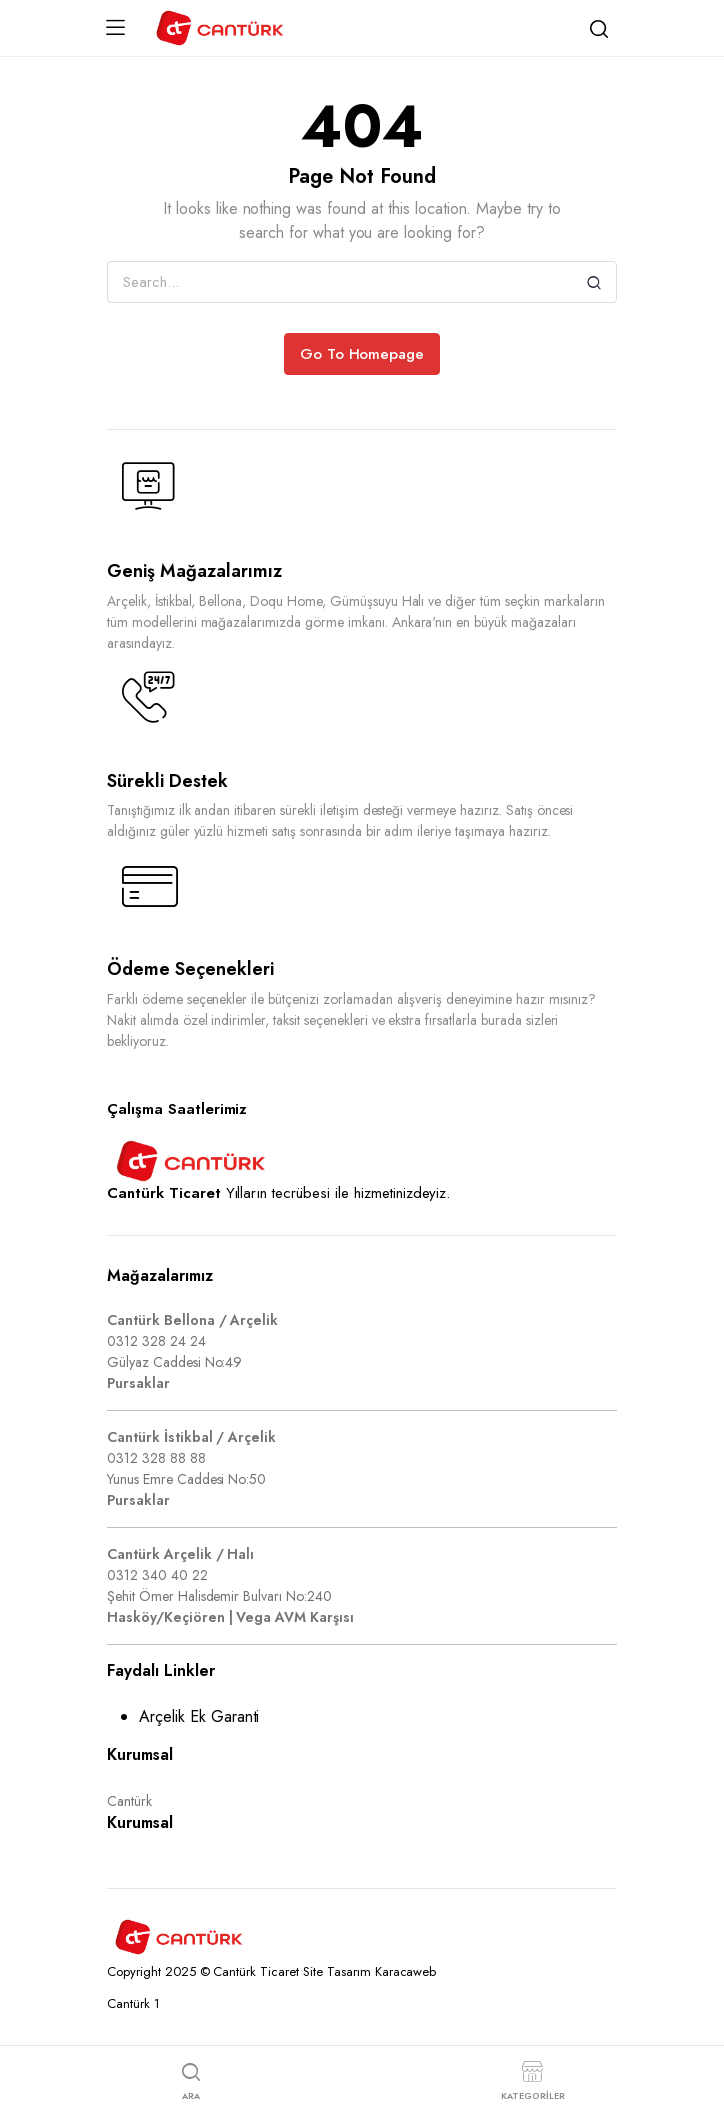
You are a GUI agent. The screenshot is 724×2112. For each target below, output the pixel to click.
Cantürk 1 (133, 2003)
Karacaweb (406, 1971)
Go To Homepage (362, 354)
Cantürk (129, 1801)
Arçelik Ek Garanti (199, 1716)
